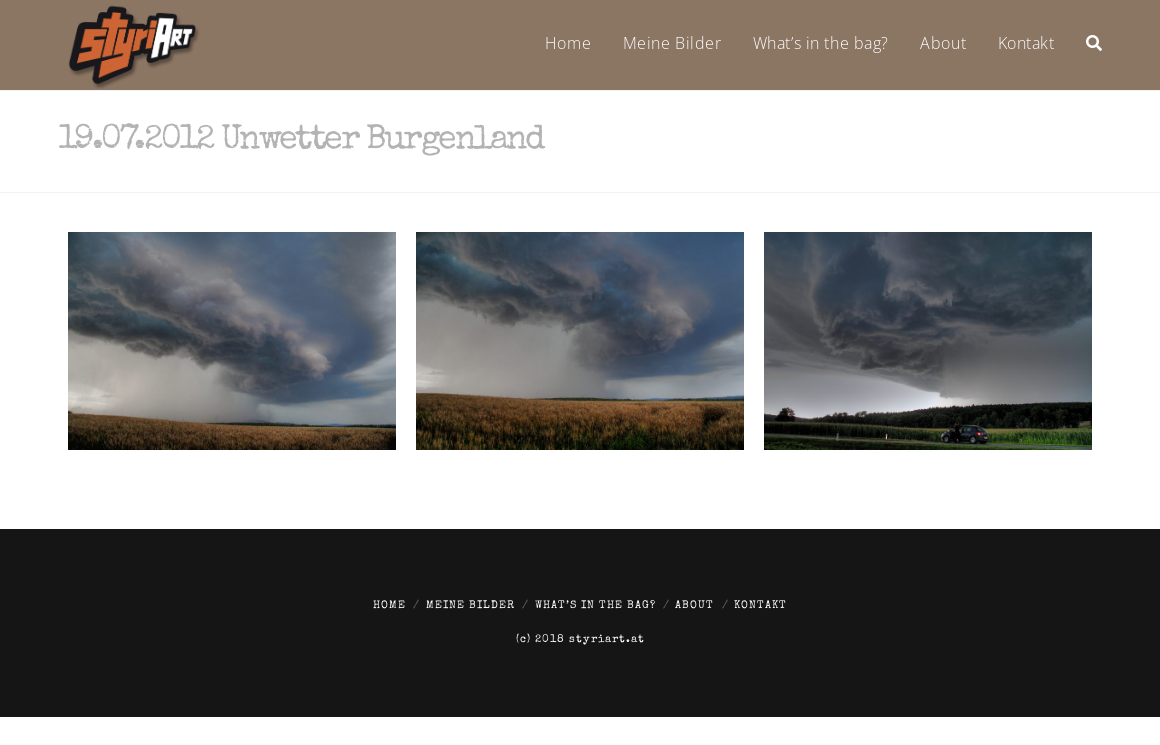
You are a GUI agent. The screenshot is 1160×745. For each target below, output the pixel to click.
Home (389, 605)
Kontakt (760, 605)
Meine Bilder (470, 605)
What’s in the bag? (595, 605)
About (694, 605)
